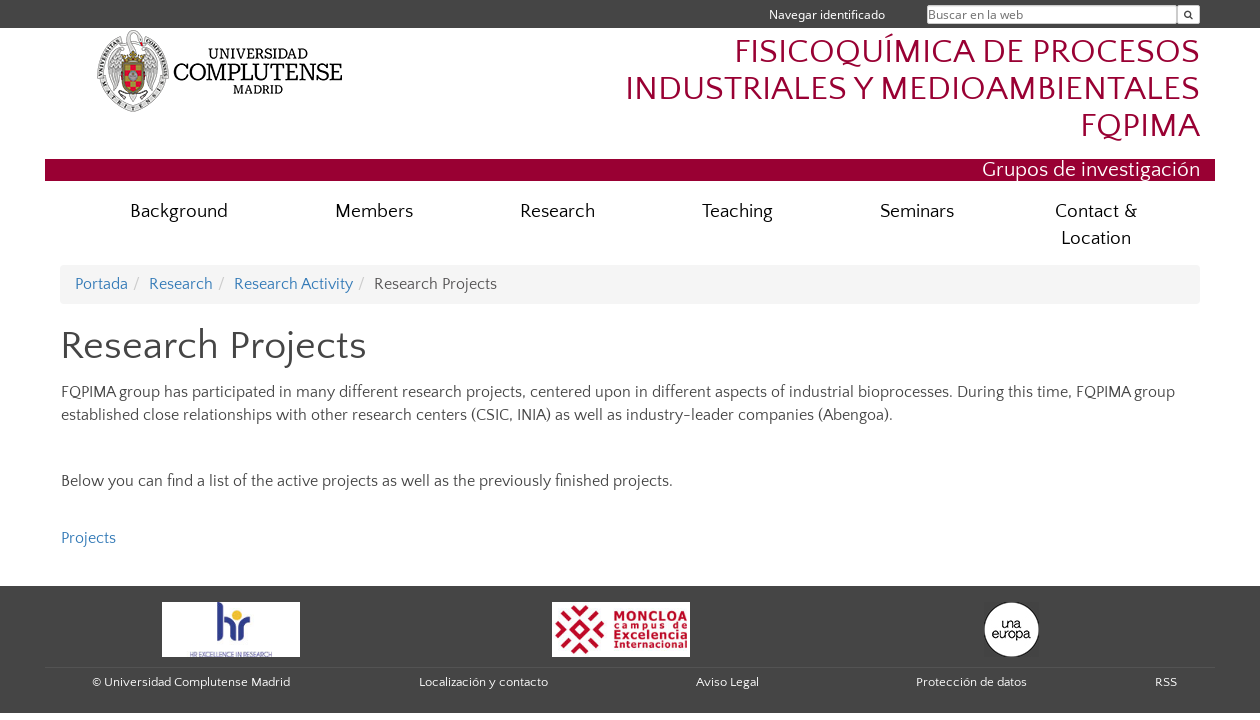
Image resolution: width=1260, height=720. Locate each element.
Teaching (737, 211)
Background (179, 211)
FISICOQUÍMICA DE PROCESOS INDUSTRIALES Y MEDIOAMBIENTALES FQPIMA (912, 89)
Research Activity (293, 284)
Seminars (917, 211)
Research (557, 211)
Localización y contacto (483, 682)
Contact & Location (1096, 225)
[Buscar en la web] (1188, 14)
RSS (1166, 682)
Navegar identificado (827, 14)
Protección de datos (971, 682)
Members (374, 211)
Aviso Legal (727, 682)
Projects (88, 538)
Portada (101, 284)
